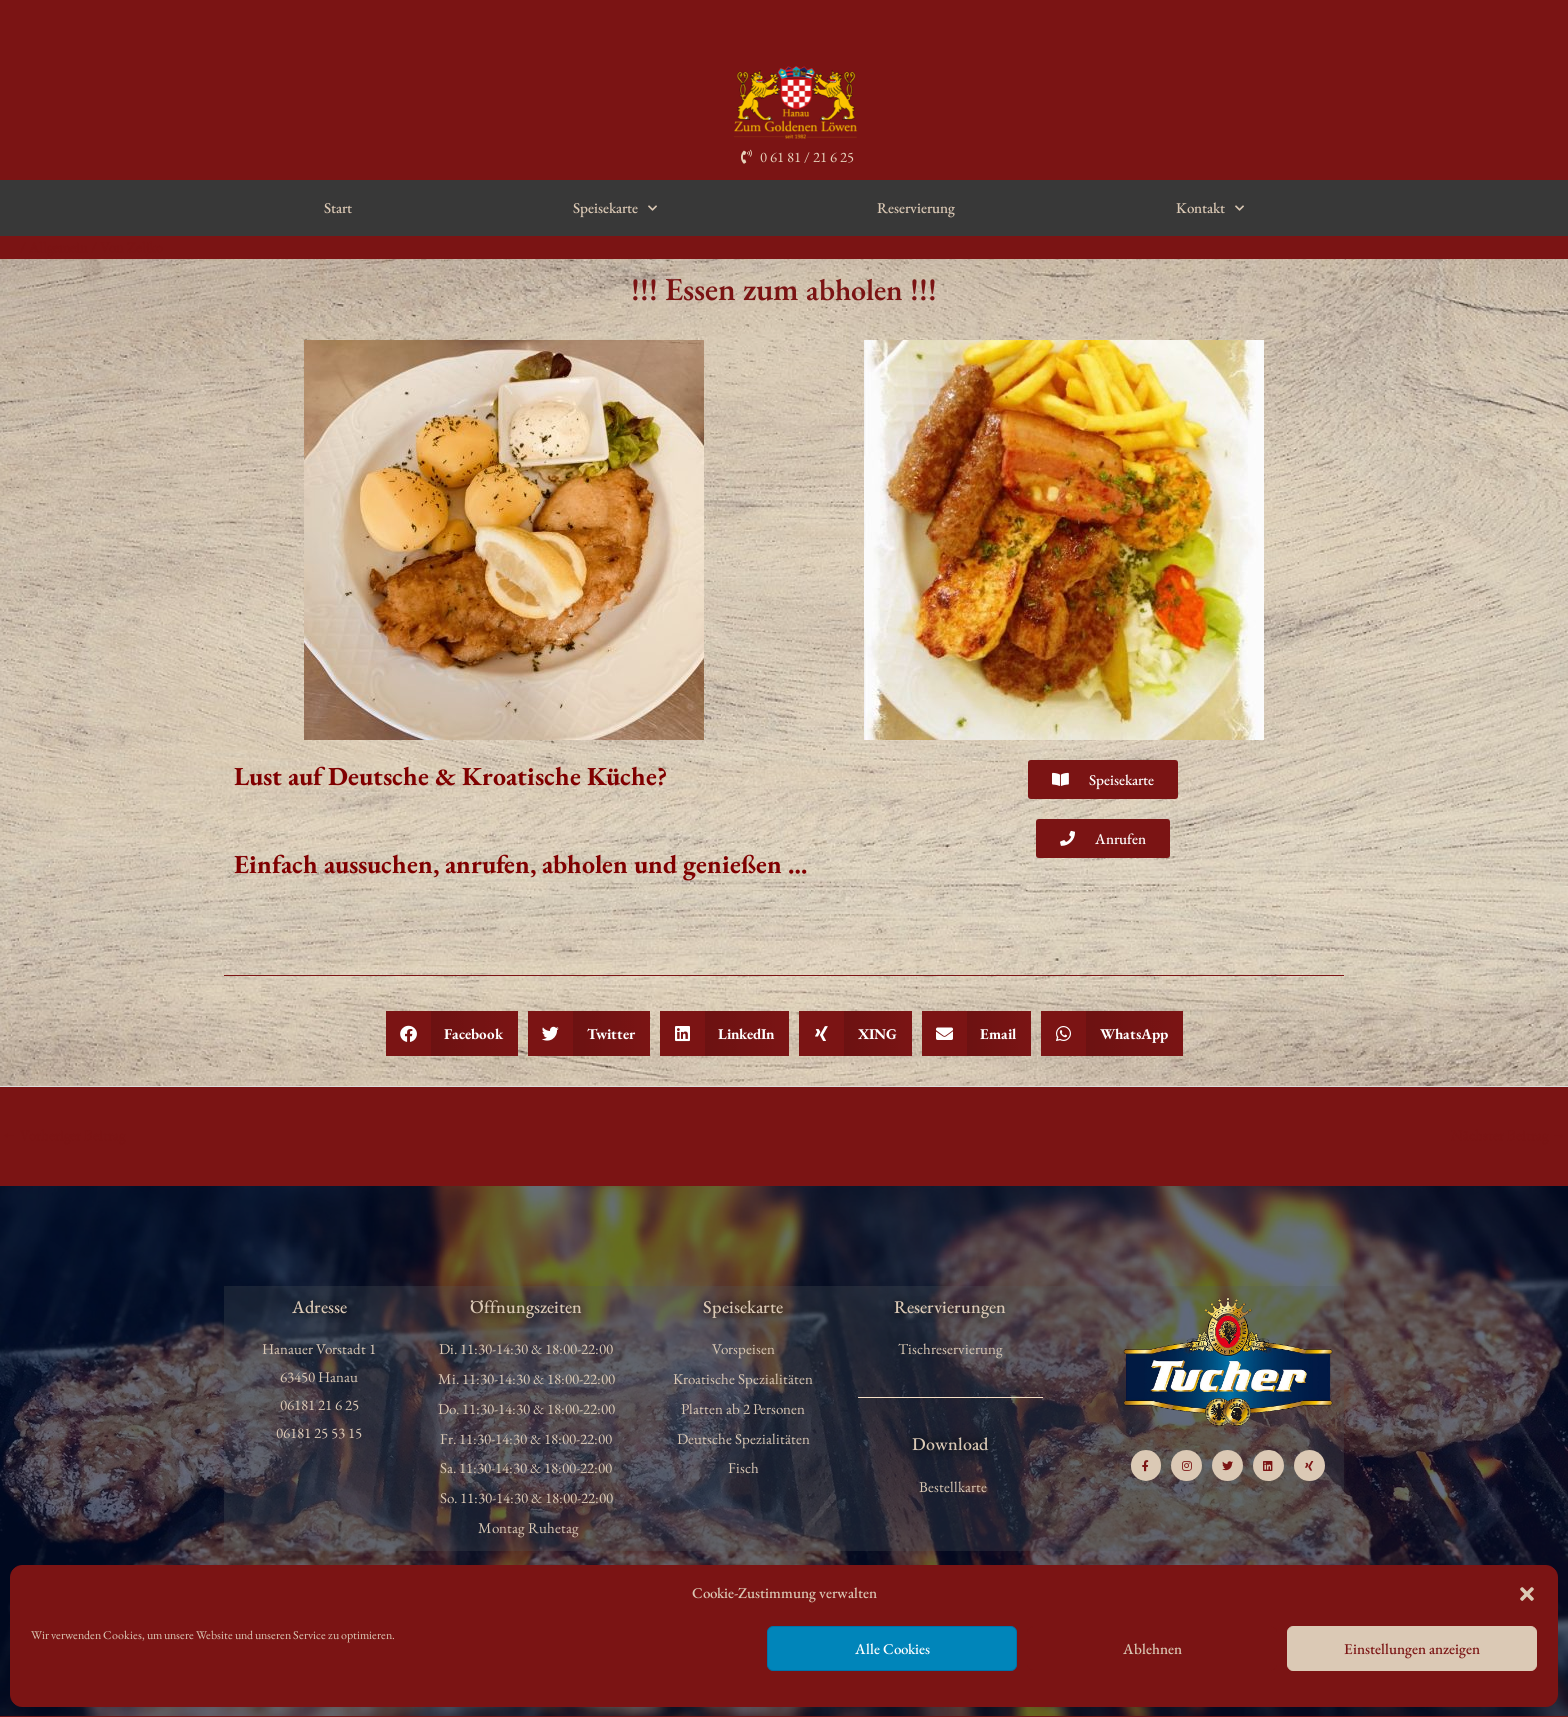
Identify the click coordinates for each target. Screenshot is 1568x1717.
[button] (1527, 1594)
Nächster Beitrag (1508, 1134)
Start (338, 207)
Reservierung (916, 207)
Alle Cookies (892, 1648)
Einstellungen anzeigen (1412, 1648)
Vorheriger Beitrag (64, 1134)
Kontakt (1210, 208)
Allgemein (59, 246)
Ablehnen (1152, 1648)
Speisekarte (615, 208)
